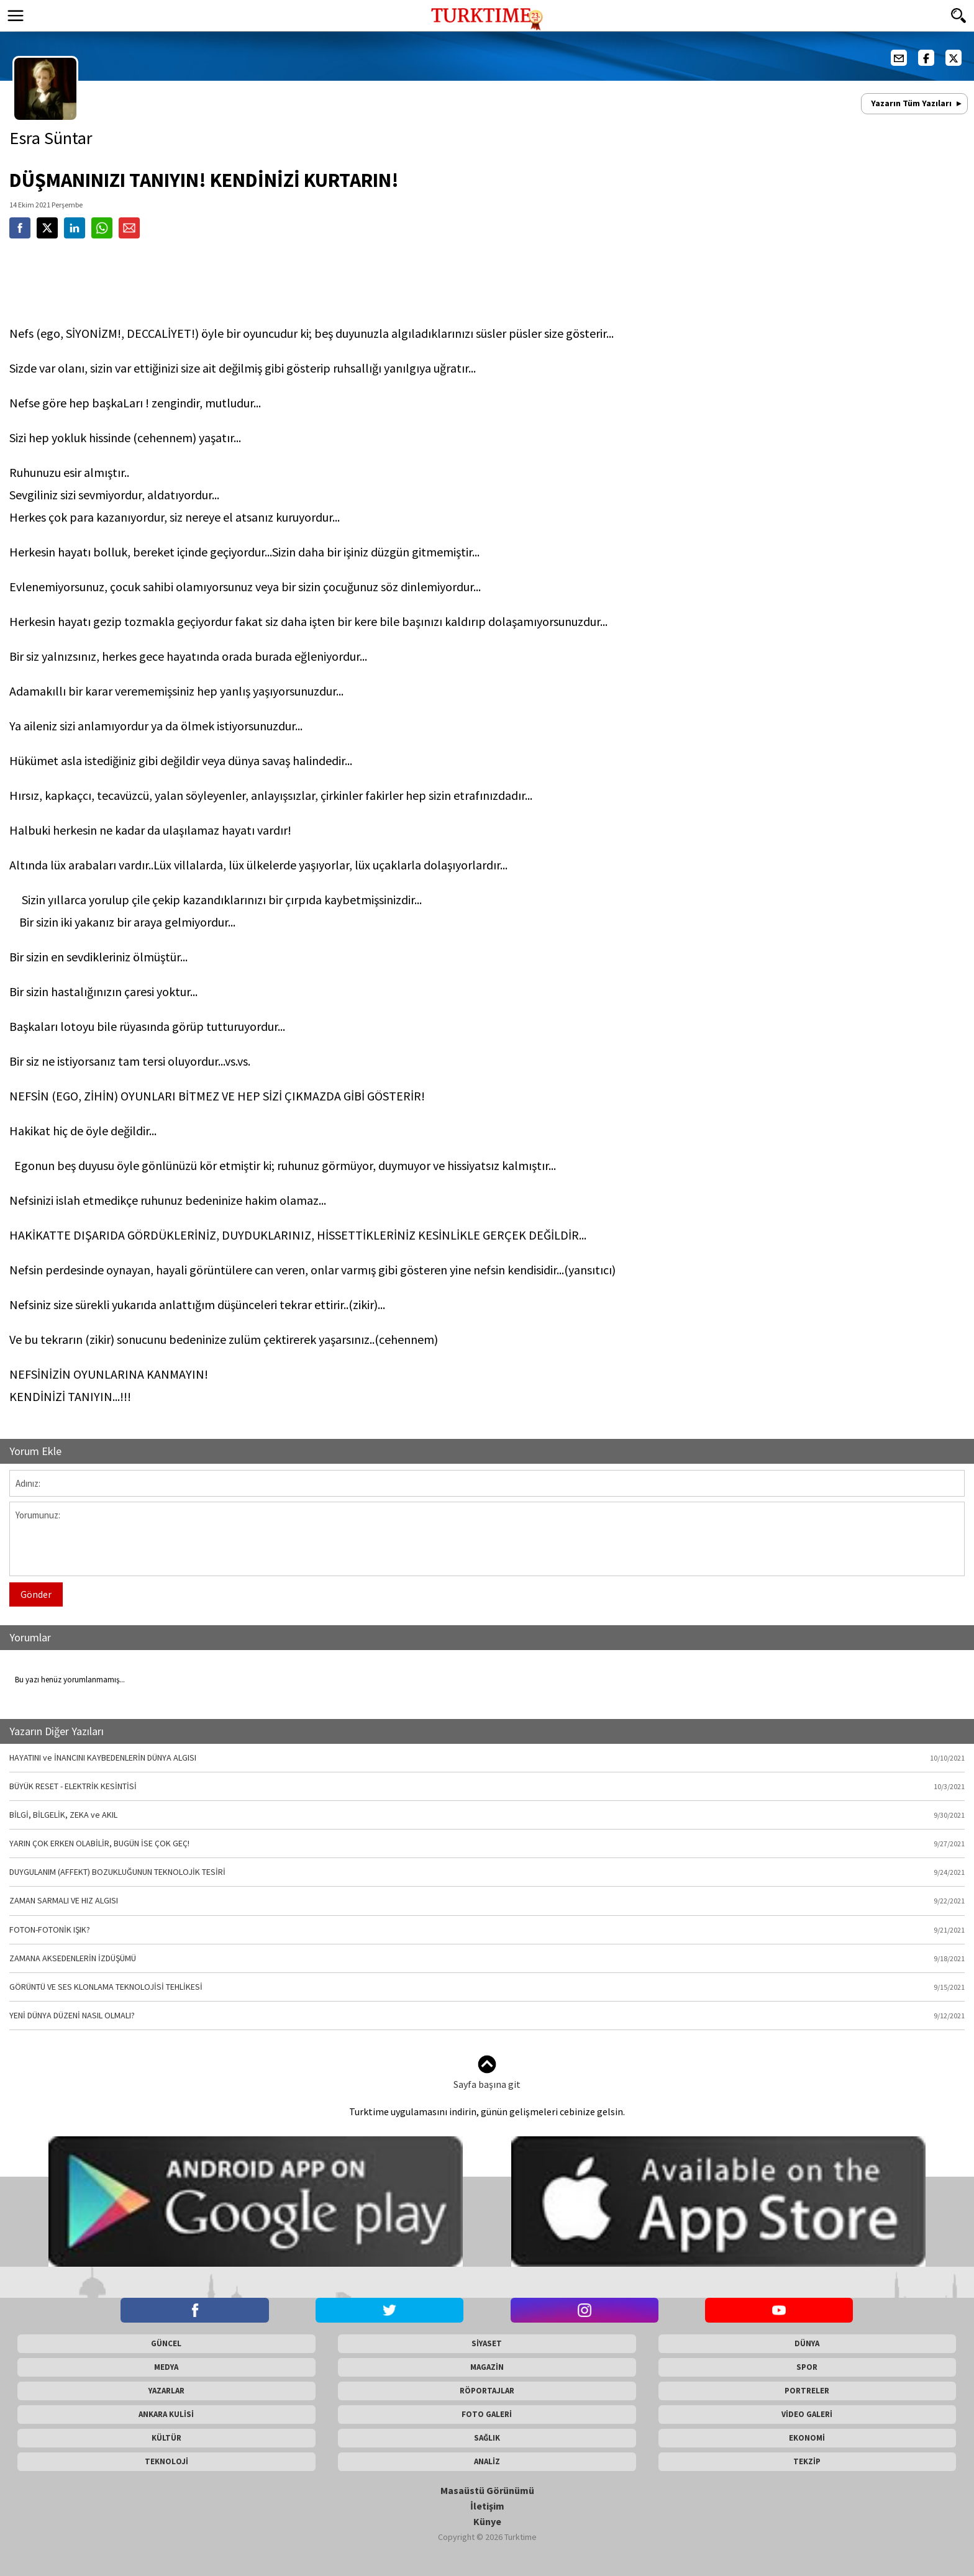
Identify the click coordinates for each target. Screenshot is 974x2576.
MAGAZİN (487, 2367)
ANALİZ (487, 2461)
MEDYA (166, 2367)
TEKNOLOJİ (166, 2461)
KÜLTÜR (166, 2438)
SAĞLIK (487, 2438)
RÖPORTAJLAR (487, 2390)
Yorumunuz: (487, 1539)
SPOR (806, 2367)
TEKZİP (807, 2461)
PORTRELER (807, 2390)
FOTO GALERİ (487, 2414)
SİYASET (486, 2343)
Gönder (36, 1594)
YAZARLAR (166, 2390)
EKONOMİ (807, 2438)
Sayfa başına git (487, 2072)
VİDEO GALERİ (806, 2414)
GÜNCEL (166, 2343)
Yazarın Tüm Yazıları (911, 103)
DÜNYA (806, 2343)
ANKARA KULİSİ (166, 2414)
